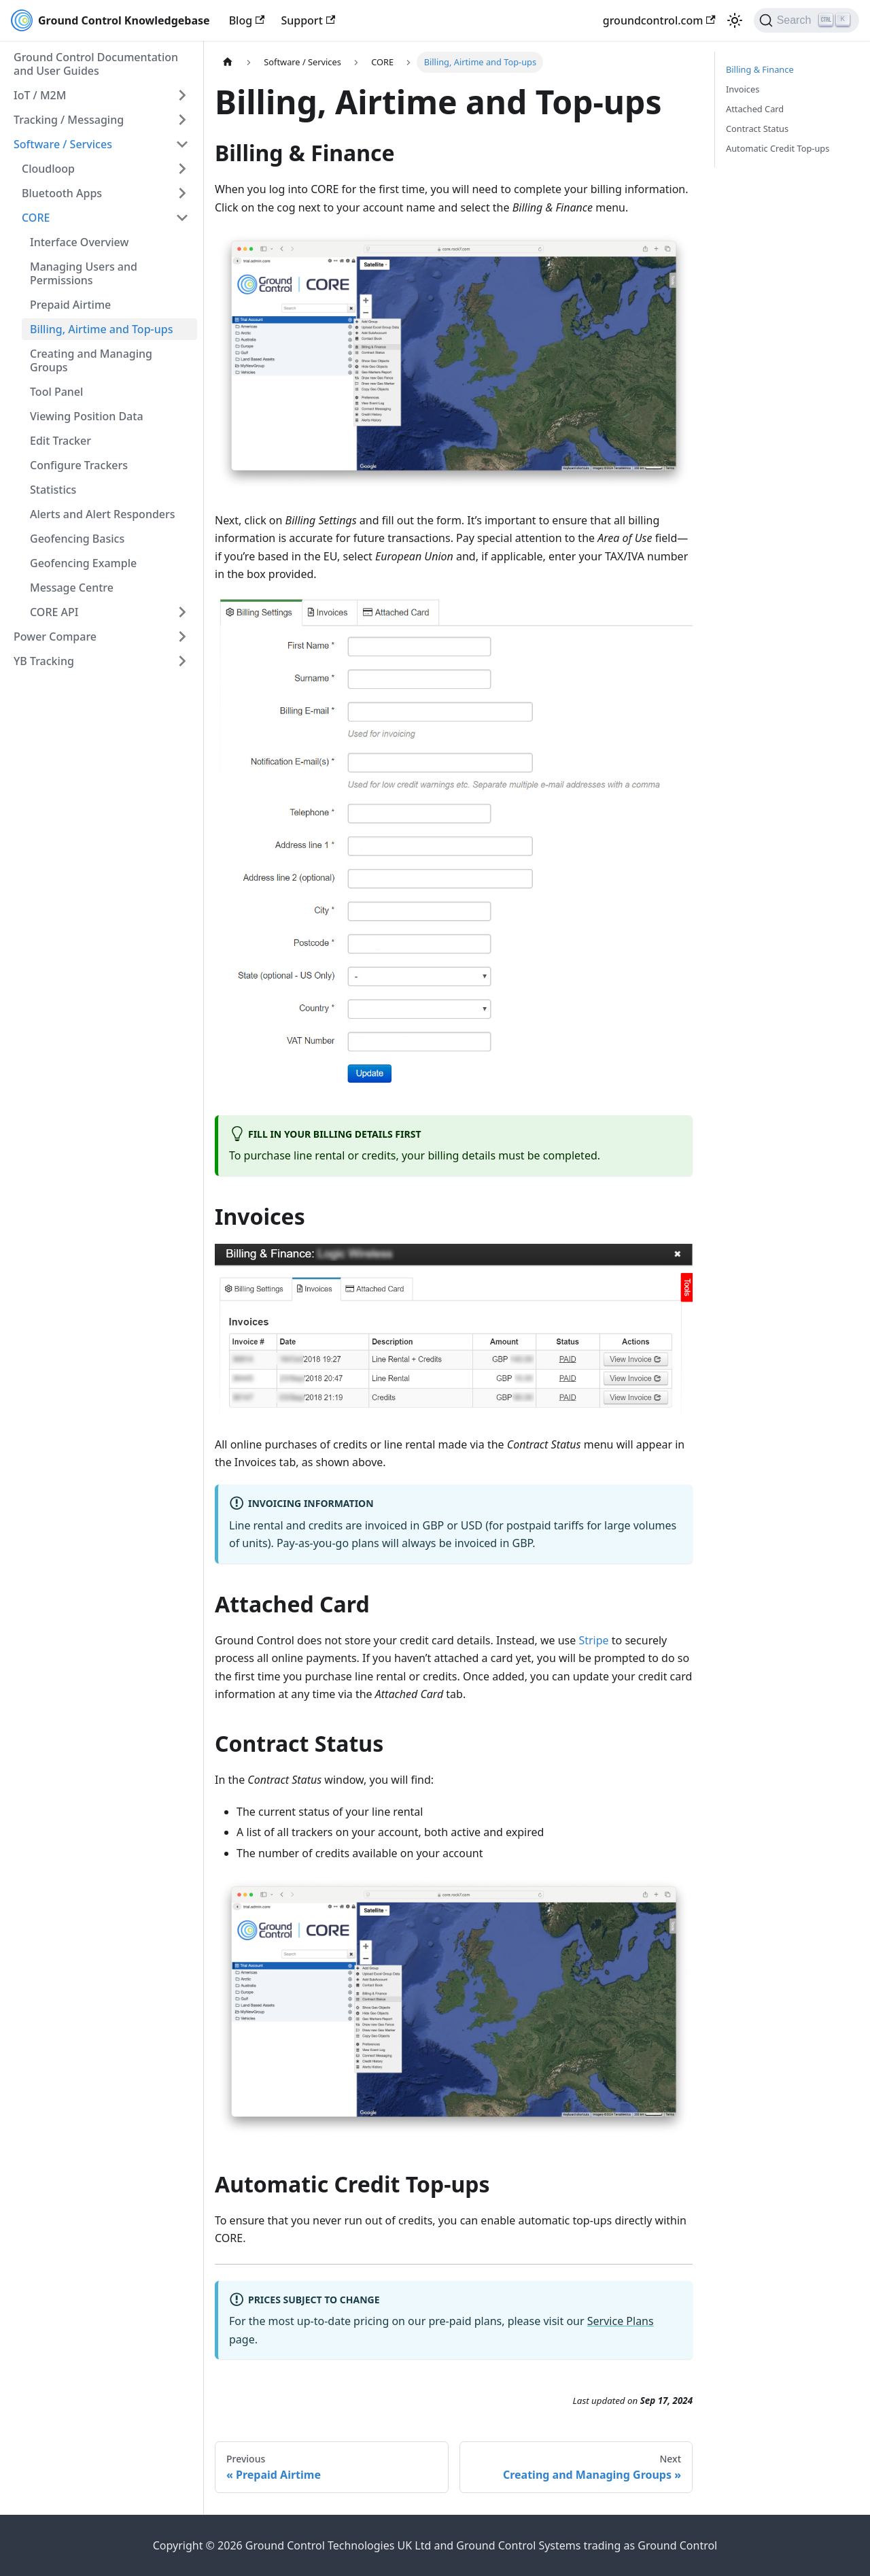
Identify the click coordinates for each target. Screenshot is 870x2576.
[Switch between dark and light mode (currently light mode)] (735, 20)
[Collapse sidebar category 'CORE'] (182, 217)
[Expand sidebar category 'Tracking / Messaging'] (182, 120)
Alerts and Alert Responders (102, 514)
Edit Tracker (60, 440)
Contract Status (757, 128)
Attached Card (755, 109)
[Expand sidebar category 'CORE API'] (182, 612)
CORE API (54, 612)
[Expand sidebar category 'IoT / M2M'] (182, 95)
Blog (247, 20)
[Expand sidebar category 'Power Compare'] (182, 636)
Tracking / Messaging (69, 119)
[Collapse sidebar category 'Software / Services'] (182, 144)
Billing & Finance (760, 69)
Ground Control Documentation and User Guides (96, 64)
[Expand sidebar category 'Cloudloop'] (182, 169)
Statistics (53, 489)
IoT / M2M (40, 95)
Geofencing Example (83, 563)
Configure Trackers (79, 465)
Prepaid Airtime (70, 304)
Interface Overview (79, 242)
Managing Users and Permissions (83, 273)
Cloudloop (48, 168)
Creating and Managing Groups (91, 360)
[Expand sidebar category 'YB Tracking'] (182, 661)
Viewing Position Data (86, 416)
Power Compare (55, 636)
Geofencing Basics (77, 538)
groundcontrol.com (659, 20)
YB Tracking (44, 661)
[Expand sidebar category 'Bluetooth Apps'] (182, 193)
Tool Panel (56, 391)
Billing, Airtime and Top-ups (101, 329)
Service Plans (620, 2321)
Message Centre (72, 587)
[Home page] (228, 62)
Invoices (742, 89)
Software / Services (63, 144)
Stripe (593, 1640)
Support (308, 20)
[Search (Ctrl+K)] (806, 20)
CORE (36, 217)
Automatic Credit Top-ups (777, 148)
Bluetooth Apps (62, 193)
